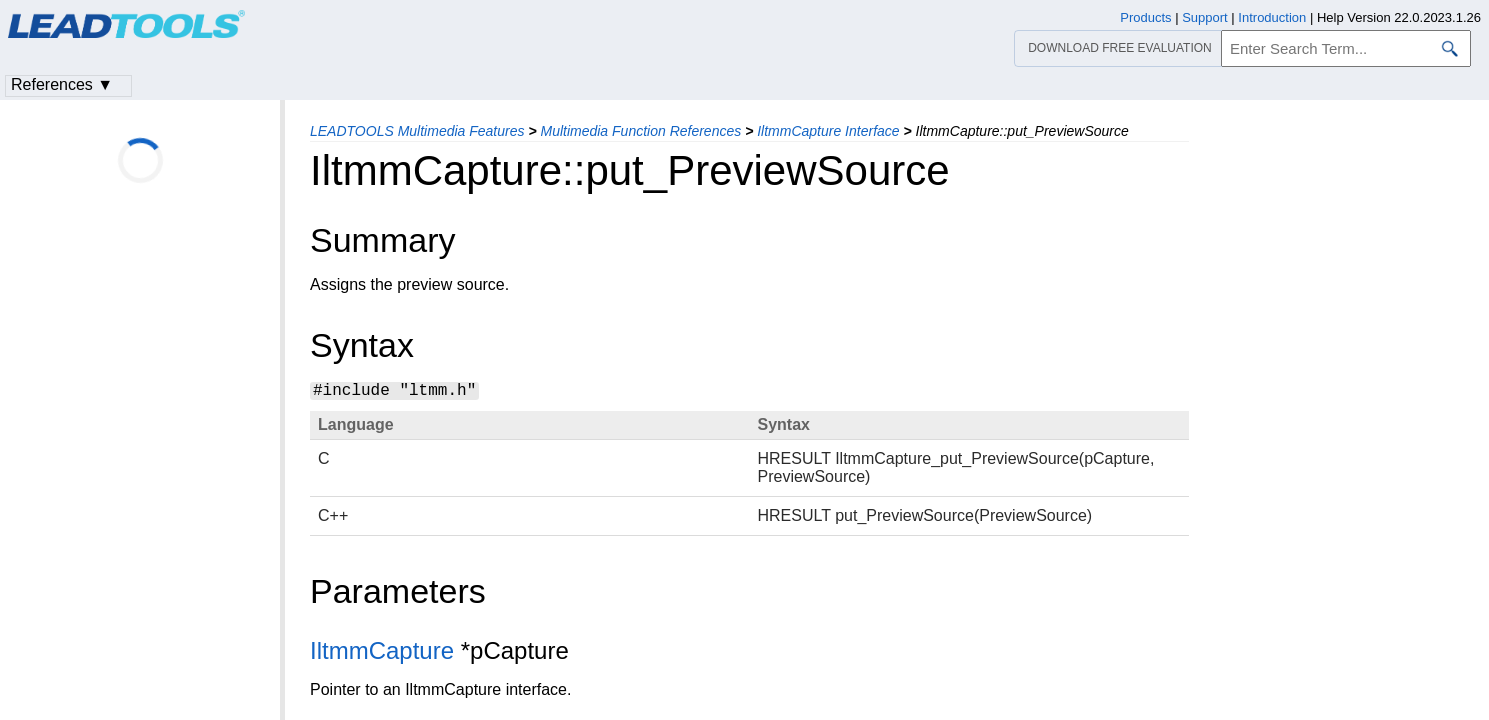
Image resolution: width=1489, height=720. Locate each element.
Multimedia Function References (640, 131)
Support (1205, 17)
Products (1145, 17)
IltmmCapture (382, 650)
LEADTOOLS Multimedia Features (417, 131)
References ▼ (62, 84)
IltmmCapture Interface (828, 131)
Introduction (1272, 17)
